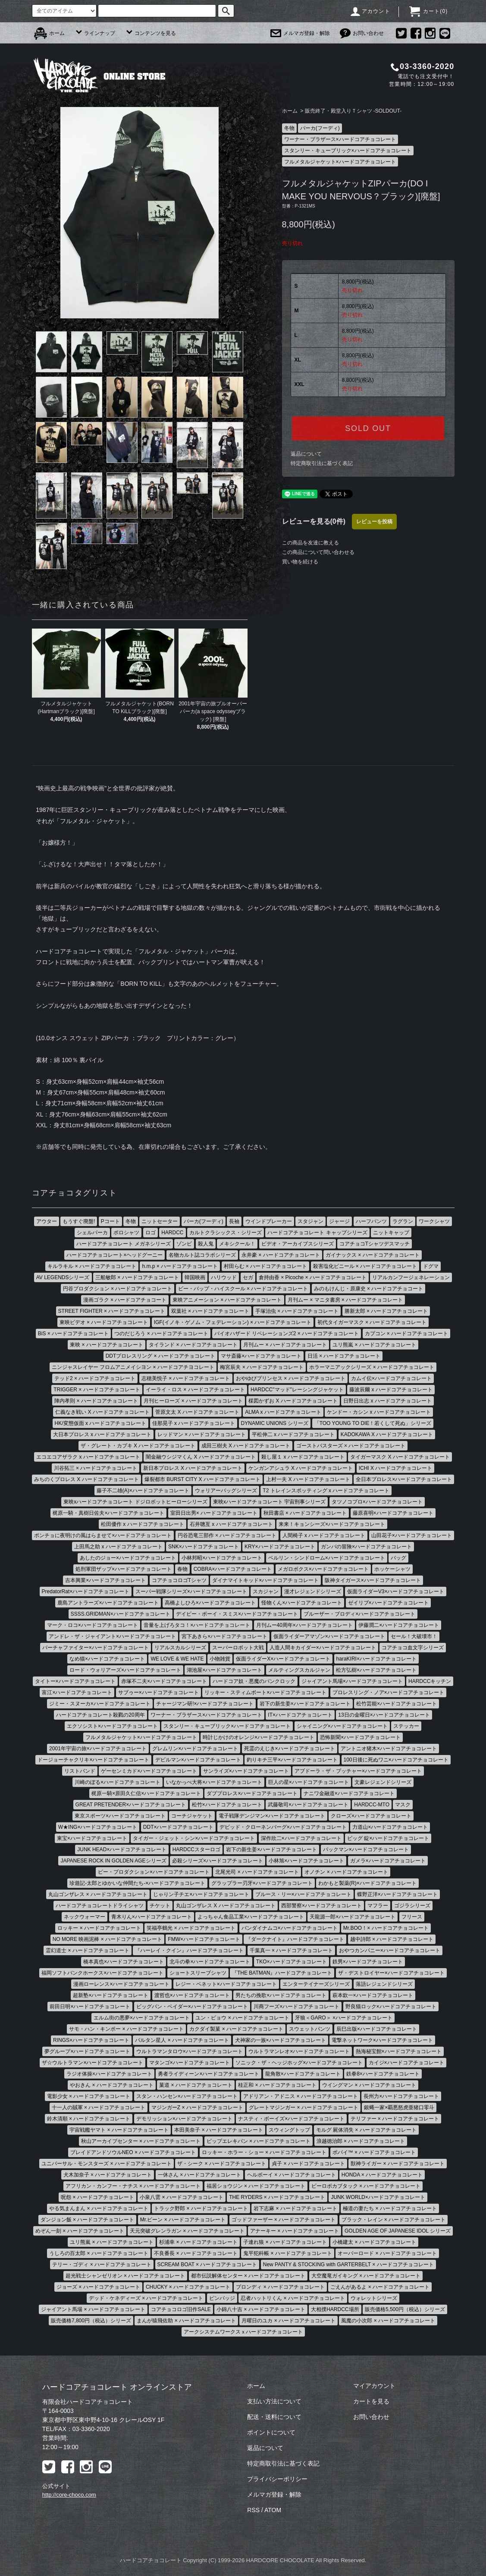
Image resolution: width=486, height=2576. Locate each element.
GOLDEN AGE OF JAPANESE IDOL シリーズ (398, 2231)
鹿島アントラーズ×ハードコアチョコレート (108, 1603)
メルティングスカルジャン (299, 1670)
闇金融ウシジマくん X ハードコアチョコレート (201, 1457)
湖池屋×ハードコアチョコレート (224, 1670)
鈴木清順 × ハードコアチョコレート (89, 2119)
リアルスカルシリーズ (180, 1648)
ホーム (49, 33)
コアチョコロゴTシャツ (179, 1580)
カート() (428, 11)
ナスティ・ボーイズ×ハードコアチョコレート (291, 2119)
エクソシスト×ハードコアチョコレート (112, 1726)
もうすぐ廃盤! (79, 1221)
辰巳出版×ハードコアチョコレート (376, 2029)
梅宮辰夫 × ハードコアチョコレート (262, 1367)
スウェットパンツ (309, 2029)
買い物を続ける (300, 562)
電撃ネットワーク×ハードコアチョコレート (382, 2040)
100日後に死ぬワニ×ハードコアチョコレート (396, 1760)
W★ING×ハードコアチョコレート (98, 1827)
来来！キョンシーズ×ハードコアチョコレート (332, 1524)
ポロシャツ (126, 1233)
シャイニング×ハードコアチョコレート (342, 1726)
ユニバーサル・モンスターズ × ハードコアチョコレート (106, 2164)
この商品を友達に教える (310, 543)
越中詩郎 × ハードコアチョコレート (392, 1939)
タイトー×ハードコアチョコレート (75, 1681)
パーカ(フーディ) (320, 128)
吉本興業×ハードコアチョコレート (105, 1580)
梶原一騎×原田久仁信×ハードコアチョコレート (146, 1793)
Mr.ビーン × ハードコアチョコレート (183, 2220)
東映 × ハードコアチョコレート (106, 1345)
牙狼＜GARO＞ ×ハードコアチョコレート (343, 2018)
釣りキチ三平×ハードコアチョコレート (292, 1760)
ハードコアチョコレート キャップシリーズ (317, 1233)
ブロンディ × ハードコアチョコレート (280, 2287)
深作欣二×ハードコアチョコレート (301, 1838)
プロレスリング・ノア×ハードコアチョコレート (388, 1692)
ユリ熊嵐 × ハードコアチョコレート (374, 1345)
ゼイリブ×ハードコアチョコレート (388, 1603)
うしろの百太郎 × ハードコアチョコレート (98, 2253)
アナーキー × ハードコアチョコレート (294, 2231)
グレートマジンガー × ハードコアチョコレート (303, 2107)
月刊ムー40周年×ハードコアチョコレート (304, 1625)
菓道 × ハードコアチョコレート (195, 2085)
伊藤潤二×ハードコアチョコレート (398, 1625)
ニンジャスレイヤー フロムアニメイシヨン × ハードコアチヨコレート (133, 1367)
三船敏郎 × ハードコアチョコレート (137, 1277)
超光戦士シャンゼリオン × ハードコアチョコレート (125, 2276)
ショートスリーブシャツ (197, 1973)
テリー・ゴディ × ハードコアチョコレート (101, 2264)
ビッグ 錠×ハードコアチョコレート (388, 1838)
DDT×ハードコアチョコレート (178, 1827)
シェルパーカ (92, 1233)
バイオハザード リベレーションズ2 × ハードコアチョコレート (286, 1333)
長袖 (234, 1221)
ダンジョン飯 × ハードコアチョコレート (88, 2220)
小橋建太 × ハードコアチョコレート (374, 2242)
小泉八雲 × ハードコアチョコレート (181, 2197)
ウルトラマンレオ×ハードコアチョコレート (299, 2051)
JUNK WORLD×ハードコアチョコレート (378, 2197)
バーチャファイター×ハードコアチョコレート (95, 1648)
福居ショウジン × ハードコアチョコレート (256, 2186)
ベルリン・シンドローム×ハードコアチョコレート (326, 1558)
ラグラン (402, 1221)
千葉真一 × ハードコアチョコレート (291, 1950)
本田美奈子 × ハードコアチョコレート (218, 2130)
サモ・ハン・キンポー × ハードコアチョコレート (126, 2029)
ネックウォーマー (84, 1917)
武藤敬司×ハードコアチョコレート (308, 1805)
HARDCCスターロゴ (196, 1849)
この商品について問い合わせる (318, 552)
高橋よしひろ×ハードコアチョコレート (210, 1603)
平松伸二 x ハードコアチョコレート (293, 1434)
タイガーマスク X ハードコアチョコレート (400, 1457)
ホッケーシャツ (392, 1569)
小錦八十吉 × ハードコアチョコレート (260, 2309)
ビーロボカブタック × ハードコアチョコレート (366, 2186)
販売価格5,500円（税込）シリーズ (405, 2309)
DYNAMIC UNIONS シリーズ (275, 1423)
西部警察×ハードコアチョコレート (321, 1906)
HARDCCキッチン (429, 1681)
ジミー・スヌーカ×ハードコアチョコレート (100, 1704)
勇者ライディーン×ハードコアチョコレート (208, 2074)
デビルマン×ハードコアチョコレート (198, 1760)
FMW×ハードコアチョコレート (204, 1939)
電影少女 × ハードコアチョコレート (89, 2096)
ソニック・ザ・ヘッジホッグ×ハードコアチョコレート (299, 2063)
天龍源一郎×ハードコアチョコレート (352, 1917)
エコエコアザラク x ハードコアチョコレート (88, 1457)
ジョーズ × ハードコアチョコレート (98, 2287)
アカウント (370, 11)
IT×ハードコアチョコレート (300, 1715)
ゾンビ (184, 1244)
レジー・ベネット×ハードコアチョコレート (226, 1984)
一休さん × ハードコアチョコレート (199, 2175)
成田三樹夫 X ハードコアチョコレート (246, 1446)
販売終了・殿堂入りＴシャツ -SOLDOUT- (353, 111)
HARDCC (172, 1233)
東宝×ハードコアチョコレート (92, 1838)
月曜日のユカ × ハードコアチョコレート (288, 2321)
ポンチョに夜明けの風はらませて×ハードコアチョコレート (103, 1535)
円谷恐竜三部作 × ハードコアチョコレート (227, 1535)
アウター (46, 1221)
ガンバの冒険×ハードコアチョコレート (366, 1547)
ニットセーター (159, 1221)
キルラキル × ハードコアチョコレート (91, 1266)
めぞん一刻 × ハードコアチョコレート (79, 2231)
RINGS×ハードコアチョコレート (91, 2040)
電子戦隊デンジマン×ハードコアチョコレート (272, 1816)
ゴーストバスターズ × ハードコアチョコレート (351, 1446)
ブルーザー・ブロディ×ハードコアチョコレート (359, 1614)
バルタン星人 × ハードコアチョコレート (182, 2040)
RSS (253, 2510)
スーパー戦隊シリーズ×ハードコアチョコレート (191, 1591)
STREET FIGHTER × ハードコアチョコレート (112, 1311)
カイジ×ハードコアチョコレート (406, 2063)
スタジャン (310, 1221)
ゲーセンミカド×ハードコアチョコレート (149, 1771)
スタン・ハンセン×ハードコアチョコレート (187, 2096)
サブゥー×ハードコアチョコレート (158, 1692)
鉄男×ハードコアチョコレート (367, 1962)
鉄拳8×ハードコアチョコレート (383, 2074)
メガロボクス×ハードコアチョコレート (323, 1569)
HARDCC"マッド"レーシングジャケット (297, 1390)
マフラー (377, 1906)
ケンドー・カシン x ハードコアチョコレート (379, 1412)
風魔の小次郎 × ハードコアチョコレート (388, 2321)
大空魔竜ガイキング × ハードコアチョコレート (366, 2276)
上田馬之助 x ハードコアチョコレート (118, 1547)
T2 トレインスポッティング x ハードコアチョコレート (326, 1491)
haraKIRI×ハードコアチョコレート (376, 1659)
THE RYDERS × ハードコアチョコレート (277, 2197)
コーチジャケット (192, 1816)
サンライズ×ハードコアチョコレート (246, 1771)
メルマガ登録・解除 (300, 33)
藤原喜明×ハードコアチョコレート (393, 1513)
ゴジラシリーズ (412, 1906)
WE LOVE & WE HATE (177, 1659)
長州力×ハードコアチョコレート (401, 2096)
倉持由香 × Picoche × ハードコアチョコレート (313, 1277)
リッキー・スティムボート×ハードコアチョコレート (265, 1692)
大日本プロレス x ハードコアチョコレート (102, 1434)
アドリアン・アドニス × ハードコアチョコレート (300, 2096)
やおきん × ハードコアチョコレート (112, 2085)
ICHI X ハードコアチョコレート (396, 1468)
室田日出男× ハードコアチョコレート (213, 1513)
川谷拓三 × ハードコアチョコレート (96, 1468)
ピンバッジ (222, 2298)
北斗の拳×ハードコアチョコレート (209, 1962)
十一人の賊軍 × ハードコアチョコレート (99, 2107)
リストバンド (79, 1771)
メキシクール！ (237, 1244)
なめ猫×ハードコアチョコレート (107, 1659)
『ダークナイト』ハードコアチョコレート (295, 1939)
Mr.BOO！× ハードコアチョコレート (386, 1928)
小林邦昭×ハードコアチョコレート (222, 1558)
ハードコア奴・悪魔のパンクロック (254, 1681)
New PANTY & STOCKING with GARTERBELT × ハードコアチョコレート (348, 2264)
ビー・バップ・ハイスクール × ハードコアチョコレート (243, 1289)
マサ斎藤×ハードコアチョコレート (261, 1356)
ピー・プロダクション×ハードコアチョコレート (154, 1872)
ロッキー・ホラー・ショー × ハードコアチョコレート (264, 2152)
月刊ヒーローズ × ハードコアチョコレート (193, 1401)
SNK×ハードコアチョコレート (203, 1547)
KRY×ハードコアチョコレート (280, 1547)
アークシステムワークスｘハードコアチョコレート (243, 2332)
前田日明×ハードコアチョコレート (90, 2007)
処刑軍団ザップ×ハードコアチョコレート (123, 1569)
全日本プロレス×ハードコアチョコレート (404, 1479)
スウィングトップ (289, 2130)
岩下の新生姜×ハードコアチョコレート (305, 1704)
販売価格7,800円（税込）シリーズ (91, 2321)
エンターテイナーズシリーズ (316, 1984)
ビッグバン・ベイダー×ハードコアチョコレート (192, 2007)
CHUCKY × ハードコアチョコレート (188, 2287)
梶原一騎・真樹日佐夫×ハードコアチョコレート (108, 1513)
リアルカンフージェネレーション (411, 1277)
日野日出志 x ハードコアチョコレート (387, 1401)
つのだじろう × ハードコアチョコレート (161, 1333)
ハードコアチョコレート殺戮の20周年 (100, 1715)
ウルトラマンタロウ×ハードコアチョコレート (189, 2051)
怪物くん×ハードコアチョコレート (301, 1603)
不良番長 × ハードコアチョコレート (196, 2253)
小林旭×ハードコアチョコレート (306, 1861)
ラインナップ (95, 33)
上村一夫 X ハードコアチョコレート (308, 1479)
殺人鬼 (205, 1244)
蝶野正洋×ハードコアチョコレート (397, 1894)
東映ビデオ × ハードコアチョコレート (104, 1322)
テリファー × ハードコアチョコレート (395, 2119)
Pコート (110, 1221)
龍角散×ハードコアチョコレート (303, 2074)
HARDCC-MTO (371, 1805)
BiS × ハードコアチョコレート (73, 1333)
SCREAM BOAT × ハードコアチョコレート (207, 2264)
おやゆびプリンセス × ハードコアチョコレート (290, 1378)
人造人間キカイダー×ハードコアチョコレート (323, 1648)
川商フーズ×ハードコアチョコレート (296, 2007)
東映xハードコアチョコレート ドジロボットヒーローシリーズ (135, 1502)
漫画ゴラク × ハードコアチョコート (125, 1300)
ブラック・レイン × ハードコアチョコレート (394, 2220)
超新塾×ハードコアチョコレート (110, 1995)
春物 (182, 1569)
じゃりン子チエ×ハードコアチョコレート (201, 1894)
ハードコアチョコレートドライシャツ (100, 1906)
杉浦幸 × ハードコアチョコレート (198, 2242)
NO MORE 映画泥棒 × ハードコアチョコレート (107, 1939)
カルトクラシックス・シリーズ (225, 1233)
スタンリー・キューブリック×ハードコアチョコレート (347, 151)
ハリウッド (224, 1277)
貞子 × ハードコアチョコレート (308, 2164)
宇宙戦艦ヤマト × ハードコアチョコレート (119, 2130)
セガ (248, 1277)
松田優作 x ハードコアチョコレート (142, 1524)
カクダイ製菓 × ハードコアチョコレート (236, 2029)
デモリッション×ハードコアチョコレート (184, 2119)
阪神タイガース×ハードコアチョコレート (373, 1580)
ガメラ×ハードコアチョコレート (388, 1861)
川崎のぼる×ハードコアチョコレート (117, 1782)
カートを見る (371, 2401)
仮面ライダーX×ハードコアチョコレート (283, 1659)
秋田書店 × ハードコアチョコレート (305, 1513)
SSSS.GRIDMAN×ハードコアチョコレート (120, 1614)
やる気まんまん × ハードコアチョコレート (98, 2208)
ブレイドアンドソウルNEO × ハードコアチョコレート (133, 2152)
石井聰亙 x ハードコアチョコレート (231, 1524)
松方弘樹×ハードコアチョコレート (376, 1670)
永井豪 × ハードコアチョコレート (280, 1255)
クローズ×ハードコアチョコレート (371, 1816)
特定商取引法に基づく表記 (322, 463)
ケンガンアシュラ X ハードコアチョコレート (300, 1468)
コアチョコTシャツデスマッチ (374, 1244)
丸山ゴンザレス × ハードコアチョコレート (97, 1894)
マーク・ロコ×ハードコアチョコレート (92, 1625)
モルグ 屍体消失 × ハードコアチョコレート (366, 2130)
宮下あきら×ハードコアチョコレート (224, 1636)
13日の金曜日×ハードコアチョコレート (384, 1715)
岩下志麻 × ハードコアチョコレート (295, 2208)
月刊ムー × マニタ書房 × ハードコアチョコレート (345, 1300)
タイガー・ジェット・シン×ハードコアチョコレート (194, 1838)
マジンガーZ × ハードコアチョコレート (197, 2107)
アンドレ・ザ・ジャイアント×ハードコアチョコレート (112, 1636)
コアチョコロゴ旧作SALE (181, 2309)
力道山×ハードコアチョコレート (390, 1827)
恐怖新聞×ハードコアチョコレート (360, 1737)
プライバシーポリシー (277, 2478)
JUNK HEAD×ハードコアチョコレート (121, 1849)
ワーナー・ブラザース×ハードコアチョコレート (340, 139)
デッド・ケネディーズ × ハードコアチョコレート (146, 2298)
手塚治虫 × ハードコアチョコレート (297, 1311)
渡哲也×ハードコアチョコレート (192, 1995)
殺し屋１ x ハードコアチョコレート (303, 1457)
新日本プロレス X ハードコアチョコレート (193, 1468)
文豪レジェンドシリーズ (382, 1782)
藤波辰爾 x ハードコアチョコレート (391, 1390)
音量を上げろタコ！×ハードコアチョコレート (197, 1625)
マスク (403, 1805)
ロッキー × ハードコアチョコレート (99, 1928)
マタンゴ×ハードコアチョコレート (189, 2063)
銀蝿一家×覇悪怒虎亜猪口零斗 (399, 2107)
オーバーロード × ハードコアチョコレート (387, 2253)
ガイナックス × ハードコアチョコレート (373, 1255)
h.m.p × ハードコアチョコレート (180, 1266)
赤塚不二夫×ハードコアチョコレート (164, 1681)
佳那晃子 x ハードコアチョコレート (193, 1423)
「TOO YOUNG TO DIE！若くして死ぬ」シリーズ (373, 1423)
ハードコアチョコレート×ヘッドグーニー (114, 1255)
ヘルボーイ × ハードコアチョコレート (291, 2175)
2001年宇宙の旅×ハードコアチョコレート (98, 1749)
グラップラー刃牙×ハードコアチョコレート (262, 1883)
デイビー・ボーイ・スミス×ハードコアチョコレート (237, 1614)
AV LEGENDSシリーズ (63, 1277)
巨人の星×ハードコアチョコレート (308, 1782)
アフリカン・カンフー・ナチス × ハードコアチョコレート (133, 2186)
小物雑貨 (220, 1659)
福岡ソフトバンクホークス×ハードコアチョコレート (102, 1973)
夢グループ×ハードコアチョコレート (87, 2051)
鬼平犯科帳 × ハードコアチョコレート (287, 2253)
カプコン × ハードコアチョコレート (406, 1333)
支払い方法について (274, 2401)
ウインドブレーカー (268, 1221)
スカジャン (266, 1591)
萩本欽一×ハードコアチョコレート (372, 1995)
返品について (306, 454)
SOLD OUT (368, 428)
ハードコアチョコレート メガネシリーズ (123, 1244)
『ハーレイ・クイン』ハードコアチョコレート (189, 1950)
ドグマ (431, 1266)
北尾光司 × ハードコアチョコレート (257, 1872)
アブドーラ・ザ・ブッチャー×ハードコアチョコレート (358, 1771)
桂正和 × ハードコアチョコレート (277, 2085)
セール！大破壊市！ (414, 1636)
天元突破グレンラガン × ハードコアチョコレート (187, 2231)
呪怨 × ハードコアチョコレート (97, 2197)
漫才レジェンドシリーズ (312, 1591)
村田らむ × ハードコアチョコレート (265, 1266)
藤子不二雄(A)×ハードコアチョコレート (143, 1491)
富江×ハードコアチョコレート (77, 1692)
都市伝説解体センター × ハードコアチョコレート (248, 2276)
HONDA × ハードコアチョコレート (382, 2175)
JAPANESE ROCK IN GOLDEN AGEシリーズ (113, 1861)
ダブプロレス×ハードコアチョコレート (252, 1793)
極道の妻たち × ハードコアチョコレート (390, 2208)
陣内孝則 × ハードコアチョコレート (96, 1401)
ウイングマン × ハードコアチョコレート (369, 2085)
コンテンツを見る (150, 33)
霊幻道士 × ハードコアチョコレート (87, 1950)
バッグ (398, 1558)
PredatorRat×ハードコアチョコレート (86, 1591)
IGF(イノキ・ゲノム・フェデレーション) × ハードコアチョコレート (233, 1322)
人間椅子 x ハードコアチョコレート (324, 1535)
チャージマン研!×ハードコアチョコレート (205, 1704)
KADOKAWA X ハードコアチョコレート (387, 1434)
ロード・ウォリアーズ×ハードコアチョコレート (125, 1670)
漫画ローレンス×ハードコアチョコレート (121, 1984)
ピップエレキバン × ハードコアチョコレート (259, 2141)
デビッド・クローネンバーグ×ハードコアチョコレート (283, 1827)
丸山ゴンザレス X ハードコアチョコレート (226, 1906)
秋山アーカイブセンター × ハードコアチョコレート (141, 2141)
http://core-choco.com (69, 2494)
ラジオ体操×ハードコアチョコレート (109, 2074)
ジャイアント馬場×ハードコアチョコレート (352, 1681)
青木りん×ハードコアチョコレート (151, 1917)
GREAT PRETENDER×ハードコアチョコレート (130, 1805)
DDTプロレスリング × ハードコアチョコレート (160, 1356)
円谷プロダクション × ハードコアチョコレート (117, 1289)
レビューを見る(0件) (314, 521)
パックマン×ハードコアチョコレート (366, 1849)
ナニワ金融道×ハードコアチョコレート (349, 1793)
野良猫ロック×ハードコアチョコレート (390, 2007)
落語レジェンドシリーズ (384, 1984)
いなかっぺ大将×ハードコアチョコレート (214, 1782)
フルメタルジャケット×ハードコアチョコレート (340, 162)
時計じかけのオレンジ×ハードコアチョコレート (258, 1737)
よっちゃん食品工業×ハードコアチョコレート (251, 1917)
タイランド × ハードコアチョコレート (193, 1345)
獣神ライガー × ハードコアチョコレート (398, 2164)
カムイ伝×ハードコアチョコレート (391, 1378)
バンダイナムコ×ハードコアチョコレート (289, 1928)
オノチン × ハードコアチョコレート (346, 1872)
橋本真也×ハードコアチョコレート (123, 1962)
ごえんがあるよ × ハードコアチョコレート (380, 2287)
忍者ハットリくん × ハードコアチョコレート (293, 2298)
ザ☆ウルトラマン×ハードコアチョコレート (92, 2063)
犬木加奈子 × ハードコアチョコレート (107, 2175)
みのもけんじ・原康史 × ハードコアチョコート (368, 1289)
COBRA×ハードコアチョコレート (233, 1569)
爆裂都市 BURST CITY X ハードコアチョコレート (202, 1479)
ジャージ (339, 1221)
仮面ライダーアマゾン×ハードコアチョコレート (329, 1636)
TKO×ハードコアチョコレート (291, 1962)
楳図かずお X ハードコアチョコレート (293, 1401)
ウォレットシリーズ (374, 2298)
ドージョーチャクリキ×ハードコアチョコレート (93, 1760)
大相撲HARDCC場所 (335, 2309)
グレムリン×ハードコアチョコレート (195, 1749)
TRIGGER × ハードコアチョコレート (96, 1390)
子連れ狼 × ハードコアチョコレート (285, 2242)
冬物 (289, 128)
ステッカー (406, 1726)
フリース (411, 1917)
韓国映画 (195, 1277)
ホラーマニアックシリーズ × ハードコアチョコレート (371, 1367)
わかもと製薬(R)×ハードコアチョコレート (367, 1883)
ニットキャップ (391, 1233)
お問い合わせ (362, 33)
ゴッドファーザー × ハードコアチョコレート (284, 2220)
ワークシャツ (434, 1221)
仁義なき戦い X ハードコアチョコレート (102, 1412)
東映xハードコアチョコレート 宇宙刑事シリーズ (269, 1502)
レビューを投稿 (374, 522)
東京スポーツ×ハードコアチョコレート (120, 1816)
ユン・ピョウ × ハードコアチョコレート (242, 2018)
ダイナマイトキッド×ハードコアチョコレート (265, 1580)
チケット (160, 1906)
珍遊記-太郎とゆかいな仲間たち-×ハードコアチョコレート (137, 1883)
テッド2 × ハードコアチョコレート (94, 1378)
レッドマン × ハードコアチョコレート (201, 1434)
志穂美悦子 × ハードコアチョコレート (185, 1378)
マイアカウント (374, 2385)
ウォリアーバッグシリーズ (226, 1491)
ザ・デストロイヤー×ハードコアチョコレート (391, 1973)
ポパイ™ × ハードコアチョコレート (374, 2152)
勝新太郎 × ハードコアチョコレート (386, 1311)
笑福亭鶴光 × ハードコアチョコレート (191, 1928)
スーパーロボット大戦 (238, 1648)
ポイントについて (271, 2432)
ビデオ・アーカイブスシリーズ (297, 1244)
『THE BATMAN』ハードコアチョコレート (282, 1973)
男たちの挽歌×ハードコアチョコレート (280, 1995)
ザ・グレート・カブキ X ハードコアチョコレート (138, 1446)
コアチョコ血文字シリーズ (413, 1648)
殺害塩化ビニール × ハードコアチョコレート (365, 1266)
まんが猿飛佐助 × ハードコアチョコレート (186, 2321)
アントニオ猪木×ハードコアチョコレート (389, 1749)
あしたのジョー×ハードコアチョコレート (128, 1558)
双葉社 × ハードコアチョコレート (210, 1311)
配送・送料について (274, 2416)
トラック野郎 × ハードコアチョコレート (201, 2208)
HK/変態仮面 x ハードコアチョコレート (101, 1423)
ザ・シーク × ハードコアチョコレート (221, 2164)
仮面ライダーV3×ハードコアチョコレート (396, 1591)
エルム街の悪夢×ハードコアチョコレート (142, 2018)
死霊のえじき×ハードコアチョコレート (289, 1749)
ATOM (272, 2510)
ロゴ (150, 1233)
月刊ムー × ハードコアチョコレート (285, 1345)
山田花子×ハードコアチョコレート (411, 1535)
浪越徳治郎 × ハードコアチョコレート (361, 2141)
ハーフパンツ (371, 1221)
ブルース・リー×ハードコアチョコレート (303, 1894)
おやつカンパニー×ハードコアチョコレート (389, 1950)
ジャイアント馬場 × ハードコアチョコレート (93, 2309)
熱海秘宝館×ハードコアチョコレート (399, 2051)
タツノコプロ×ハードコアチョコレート (377, 1502)
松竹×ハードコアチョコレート (227, 1805)
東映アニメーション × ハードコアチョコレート (227, 1300)
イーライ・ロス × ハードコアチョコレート (195, 1390)
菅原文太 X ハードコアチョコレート (197, 1412)
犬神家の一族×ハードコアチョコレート (280, 2040)
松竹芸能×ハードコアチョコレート (396, 1704)
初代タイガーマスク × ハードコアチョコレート (372, 1322)
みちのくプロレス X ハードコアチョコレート (86, 1479)
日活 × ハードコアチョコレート (344, 1356)
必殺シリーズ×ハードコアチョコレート (217, 1861)
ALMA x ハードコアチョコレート (283, 1412)
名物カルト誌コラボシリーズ (202, 1255)
